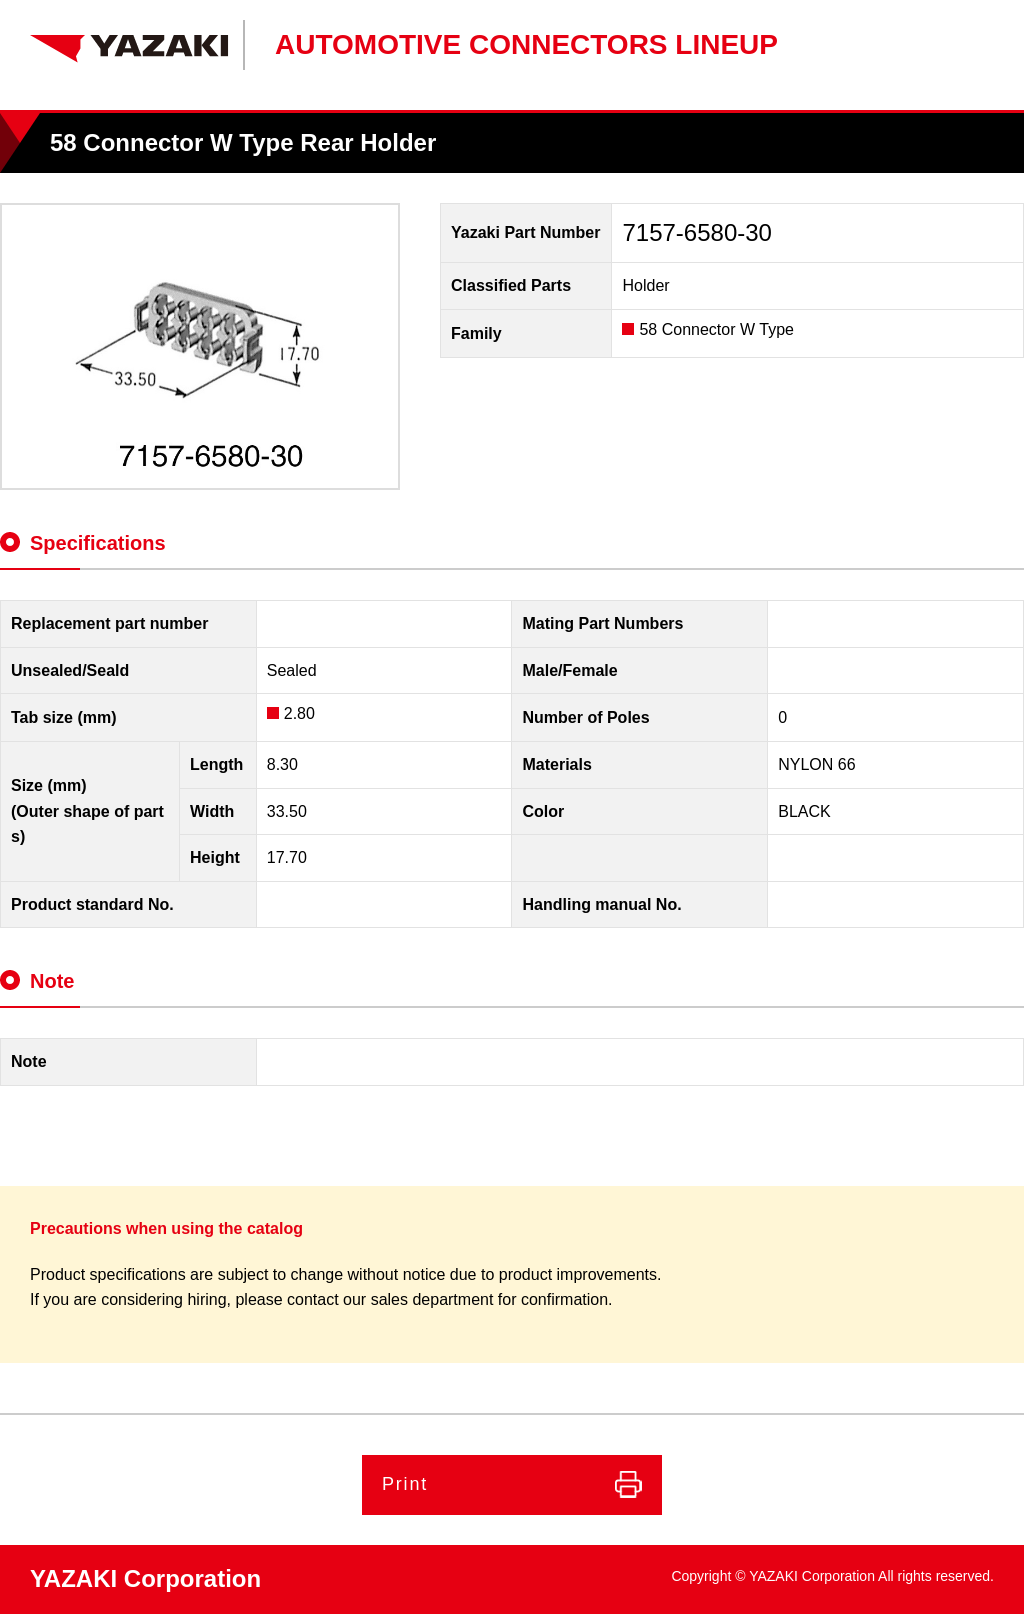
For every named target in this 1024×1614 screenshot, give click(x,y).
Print (405, 1484)
